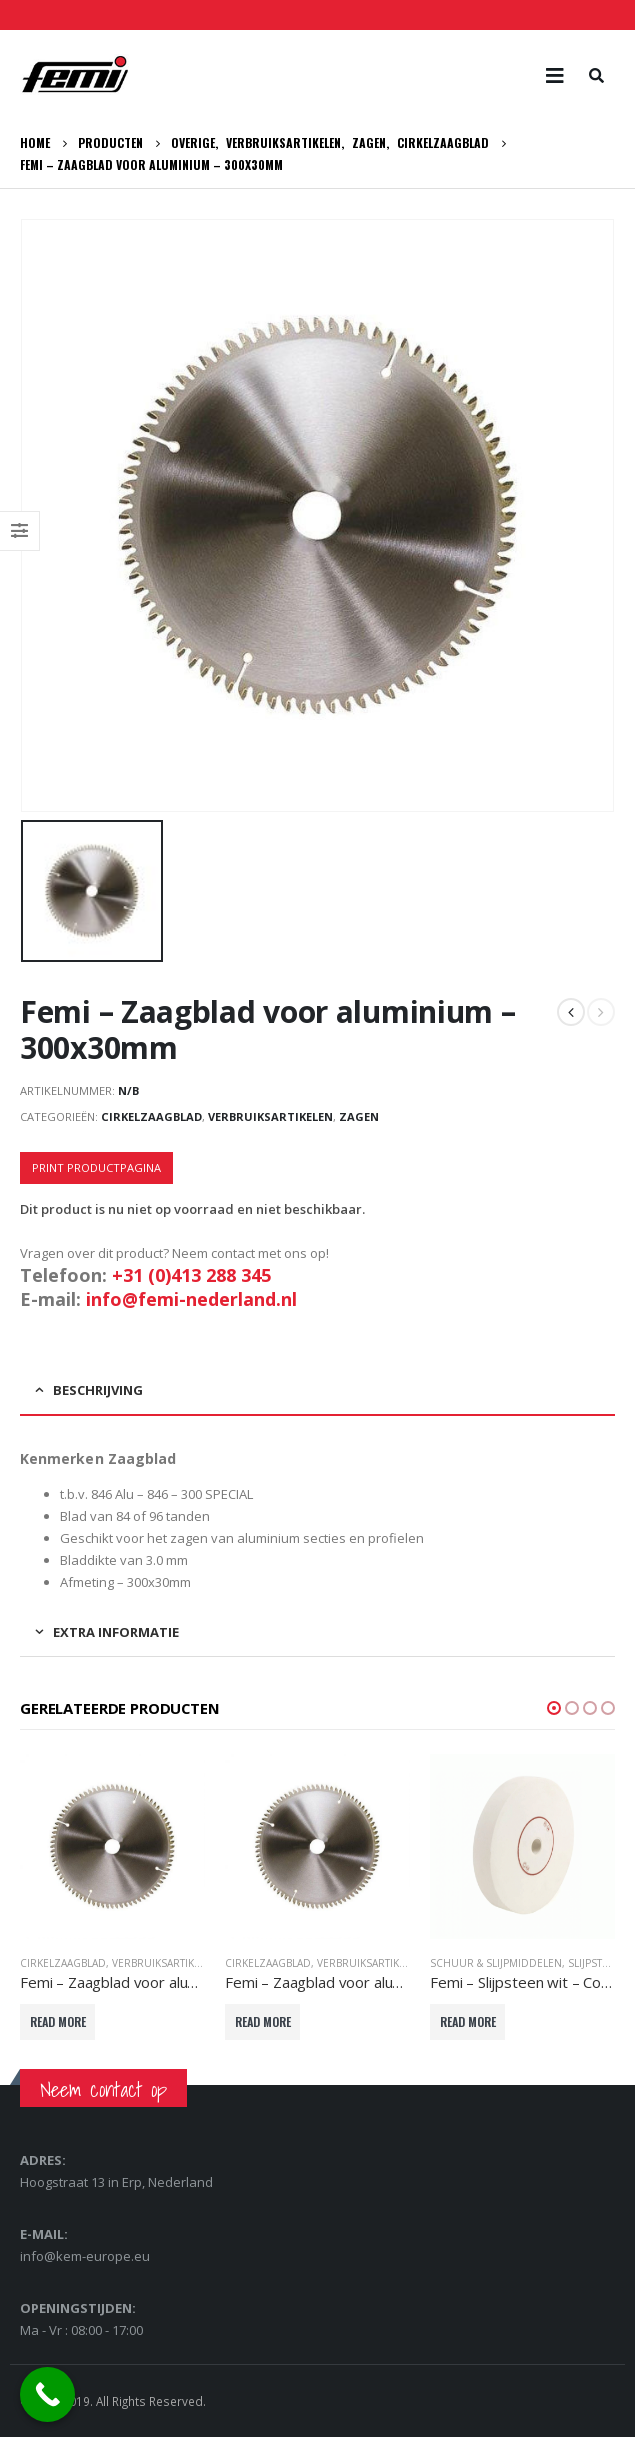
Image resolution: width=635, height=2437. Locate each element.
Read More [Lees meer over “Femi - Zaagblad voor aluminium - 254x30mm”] (58, 2021)
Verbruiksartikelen (270, 1116)
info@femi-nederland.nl (191, 1299)
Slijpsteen (595, 1963)
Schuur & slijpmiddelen (496, 1963)
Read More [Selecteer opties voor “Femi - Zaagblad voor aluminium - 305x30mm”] (263, 2021)
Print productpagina (96, 1167)
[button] (554, 1708)
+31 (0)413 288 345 (191, 1275)
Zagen (359, 1116)
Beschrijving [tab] (98, 1390)
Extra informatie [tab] (116, 1632)
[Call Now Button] (47, 2394)
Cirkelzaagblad (151, 1116)
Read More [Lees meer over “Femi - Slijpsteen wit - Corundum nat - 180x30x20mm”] (468, 2021)
